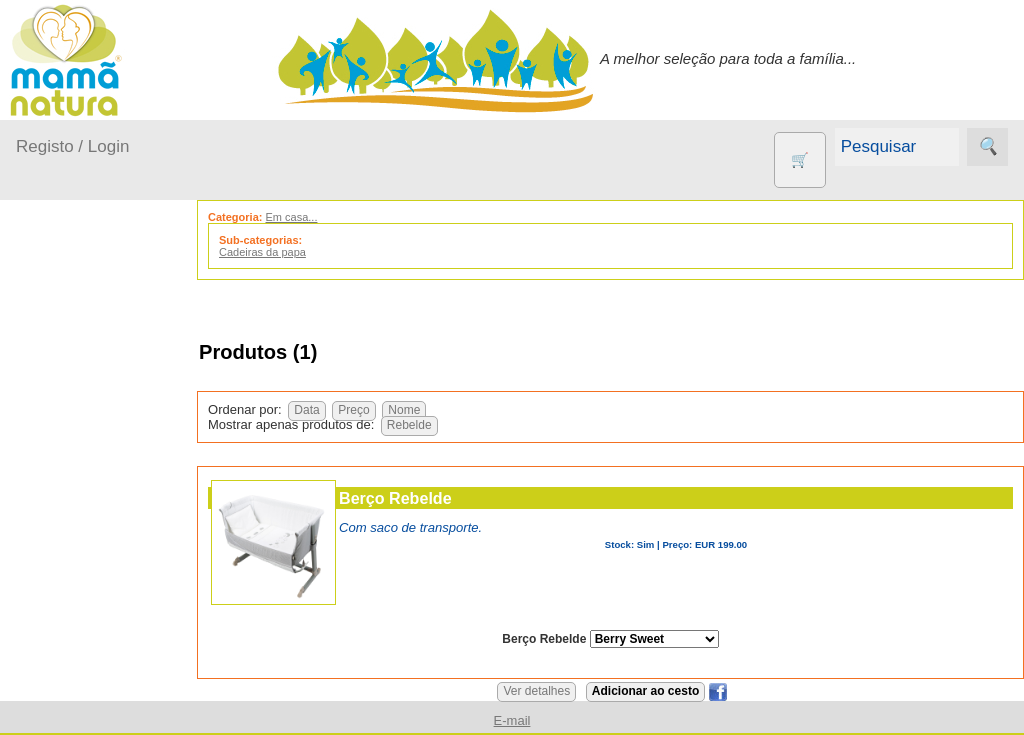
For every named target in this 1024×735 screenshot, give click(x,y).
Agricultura (100, 706)
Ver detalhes (538, 691)
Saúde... (68, 598)
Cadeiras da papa (265, 252)
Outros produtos (70, 649)
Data (309, 410)
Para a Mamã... (91, 560)
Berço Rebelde (398, 498)
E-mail (512, 720)
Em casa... (75, 444)
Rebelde (412, 425)
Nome (407, 410)
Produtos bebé (65, 355)
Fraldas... (71, 483)
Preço (356, 410)
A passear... (79, 406)
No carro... (75, 521)
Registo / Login (72, 146)
